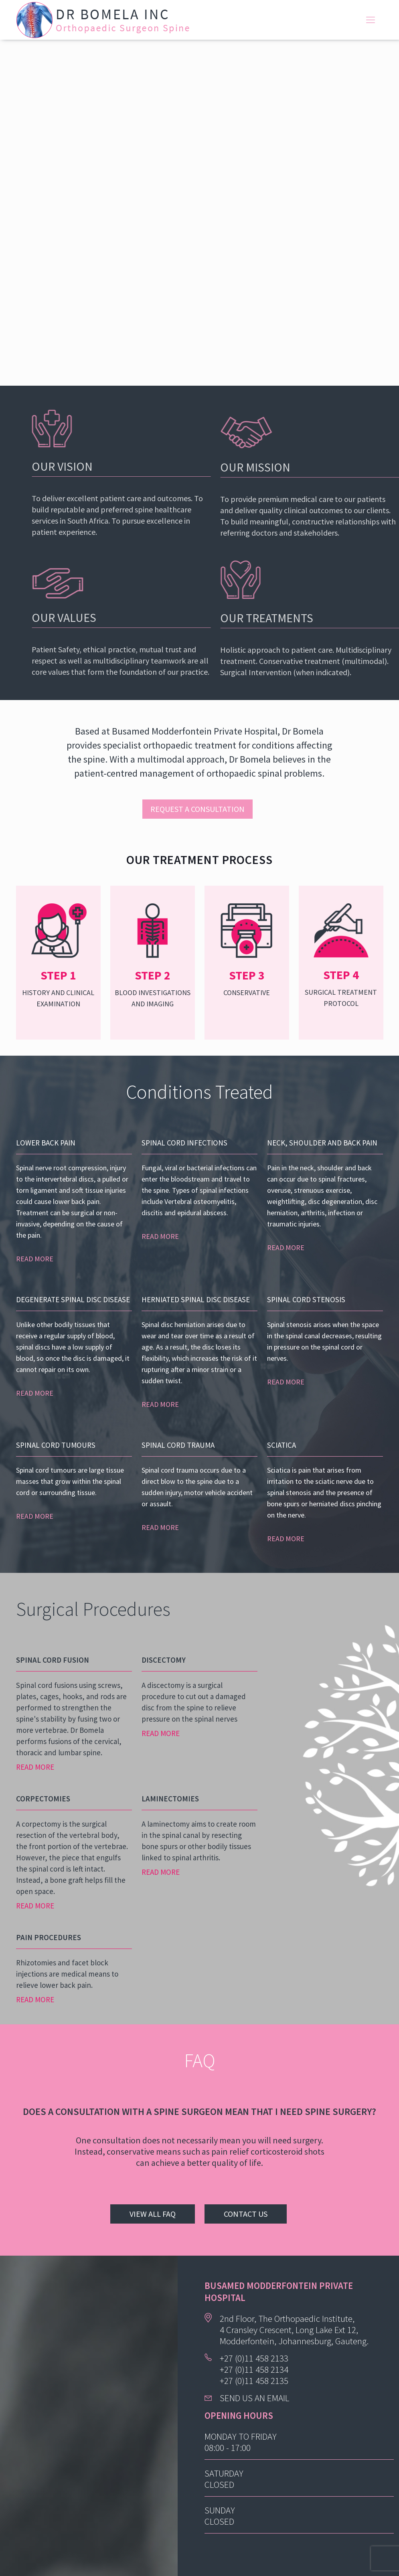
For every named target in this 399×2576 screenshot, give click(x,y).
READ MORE (34, 1258)
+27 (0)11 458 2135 (254, 2380)
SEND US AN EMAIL (254, 2398)
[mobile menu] (370, 19)
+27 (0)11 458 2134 (254, 2369)
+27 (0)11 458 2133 (254, 2358)
